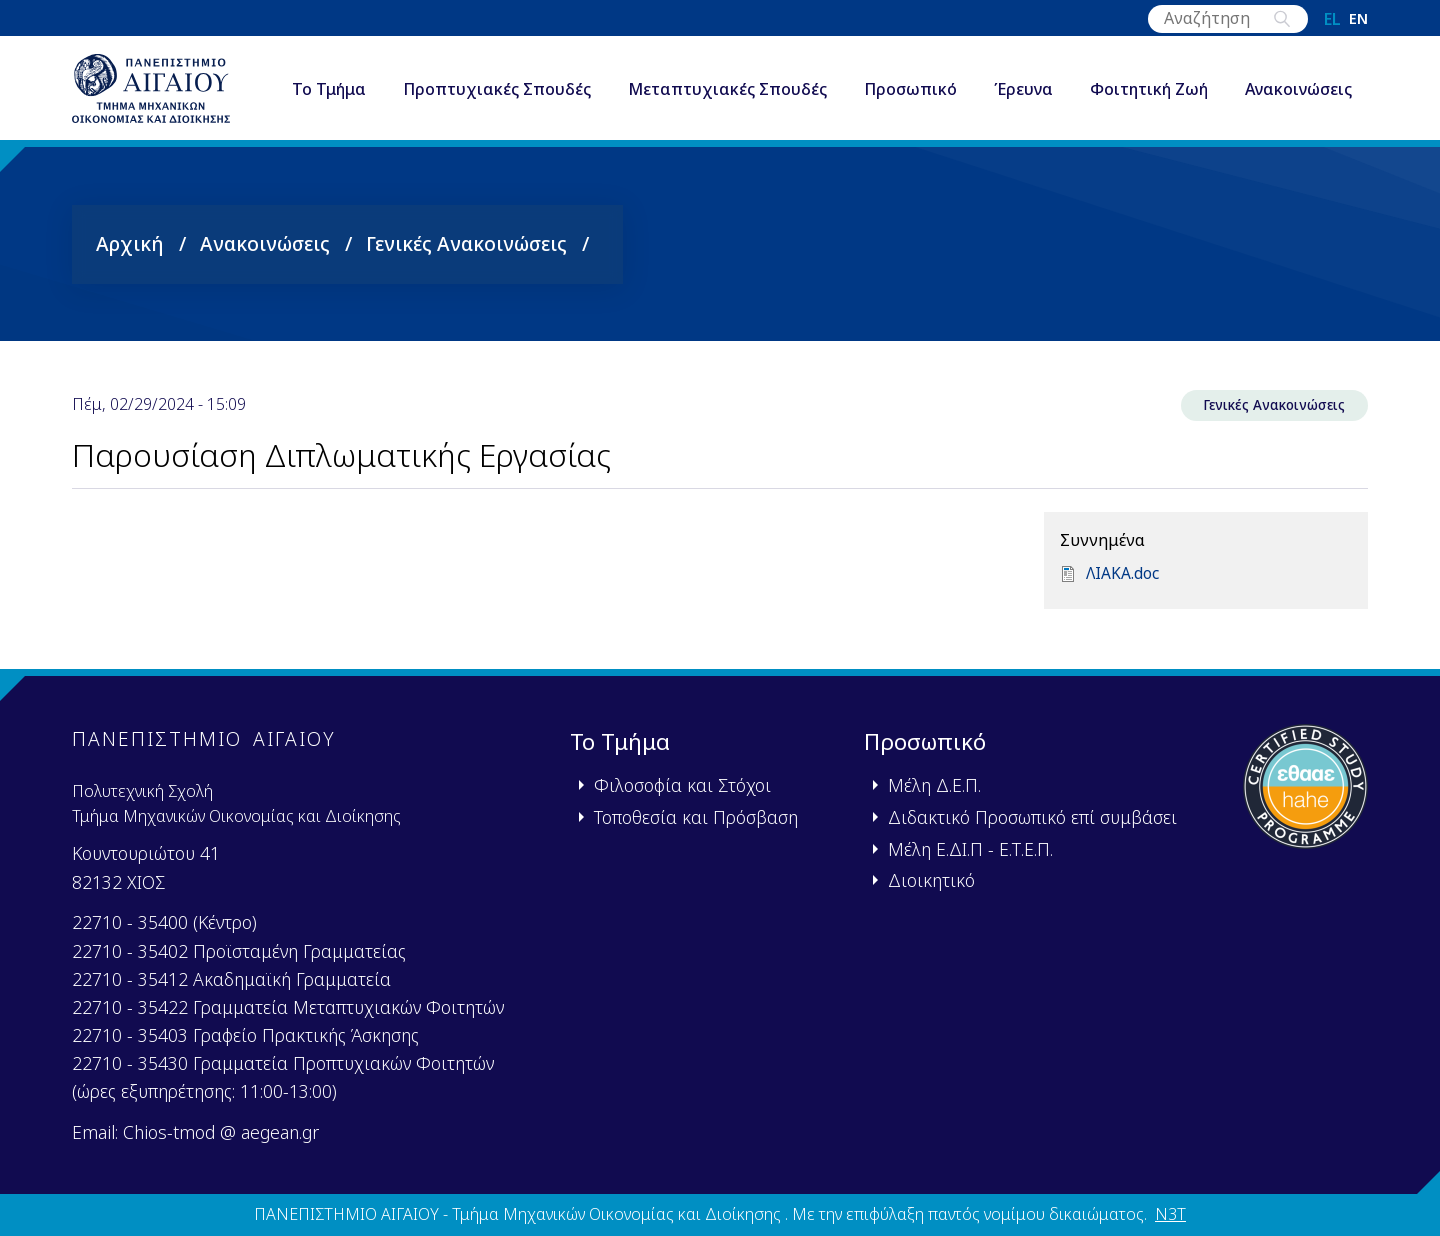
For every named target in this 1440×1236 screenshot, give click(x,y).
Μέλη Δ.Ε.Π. (934, 785)
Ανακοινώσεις (350, 114)
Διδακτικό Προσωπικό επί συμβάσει (1032, 817)
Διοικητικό (931, 880)
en (1358, 19)
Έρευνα (1028, 74)
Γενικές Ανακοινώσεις (466, 252)
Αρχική (130, 252)
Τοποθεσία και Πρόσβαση (696, 817)
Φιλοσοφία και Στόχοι (682, 785)
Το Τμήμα (334, 74)
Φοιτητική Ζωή (1154, 74)
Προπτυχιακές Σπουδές (502, 74)
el (1332, 19)
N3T (1170, 1214)
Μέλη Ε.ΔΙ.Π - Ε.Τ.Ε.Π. (970, 849)
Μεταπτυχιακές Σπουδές (732, 74)
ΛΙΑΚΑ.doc (1123, 585)
